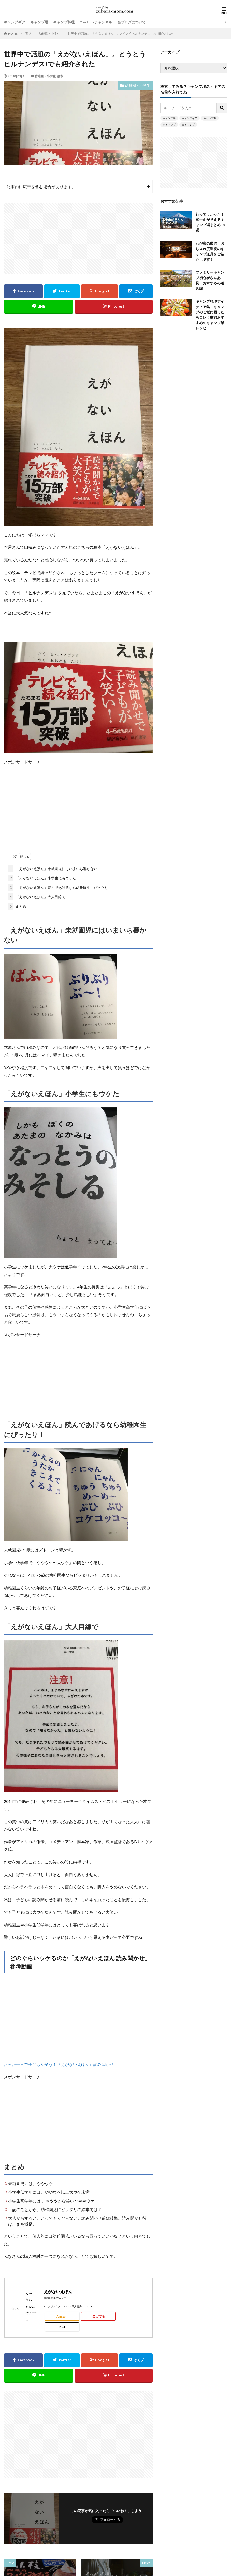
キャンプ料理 (64, 22)
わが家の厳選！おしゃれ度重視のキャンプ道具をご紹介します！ (210, 251)
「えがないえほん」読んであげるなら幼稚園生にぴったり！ (60, 887)
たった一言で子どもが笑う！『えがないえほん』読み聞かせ (59, 2064)
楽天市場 (98, 2316)
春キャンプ (188, 124)
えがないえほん (58, 2291)
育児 (28, 33)
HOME (13, 33)
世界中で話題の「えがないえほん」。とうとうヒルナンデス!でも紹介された (120, 33)
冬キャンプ (169, 124)
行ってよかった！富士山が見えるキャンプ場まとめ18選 (210, 222)
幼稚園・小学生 (49, 33)
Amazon (61, 2316)
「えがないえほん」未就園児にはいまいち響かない (52, 868)
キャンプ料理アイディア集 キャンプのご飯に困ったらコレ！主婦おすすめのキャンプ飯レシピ (210, 314)
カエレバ (61, 2297)
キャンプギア (14, 22)
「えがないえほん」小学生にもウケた (42, 877)
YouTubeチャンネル (96, 22)
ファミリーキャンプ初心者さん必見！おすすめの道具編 (210, 280)
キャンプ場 (39, 22)
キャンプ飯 (210, 118)
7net (62, 2326)
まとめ (17, 906)
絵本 (60, 76)
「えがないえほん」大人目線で (36, 896)
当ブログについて (131, 22)
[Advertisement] (78, 238)
